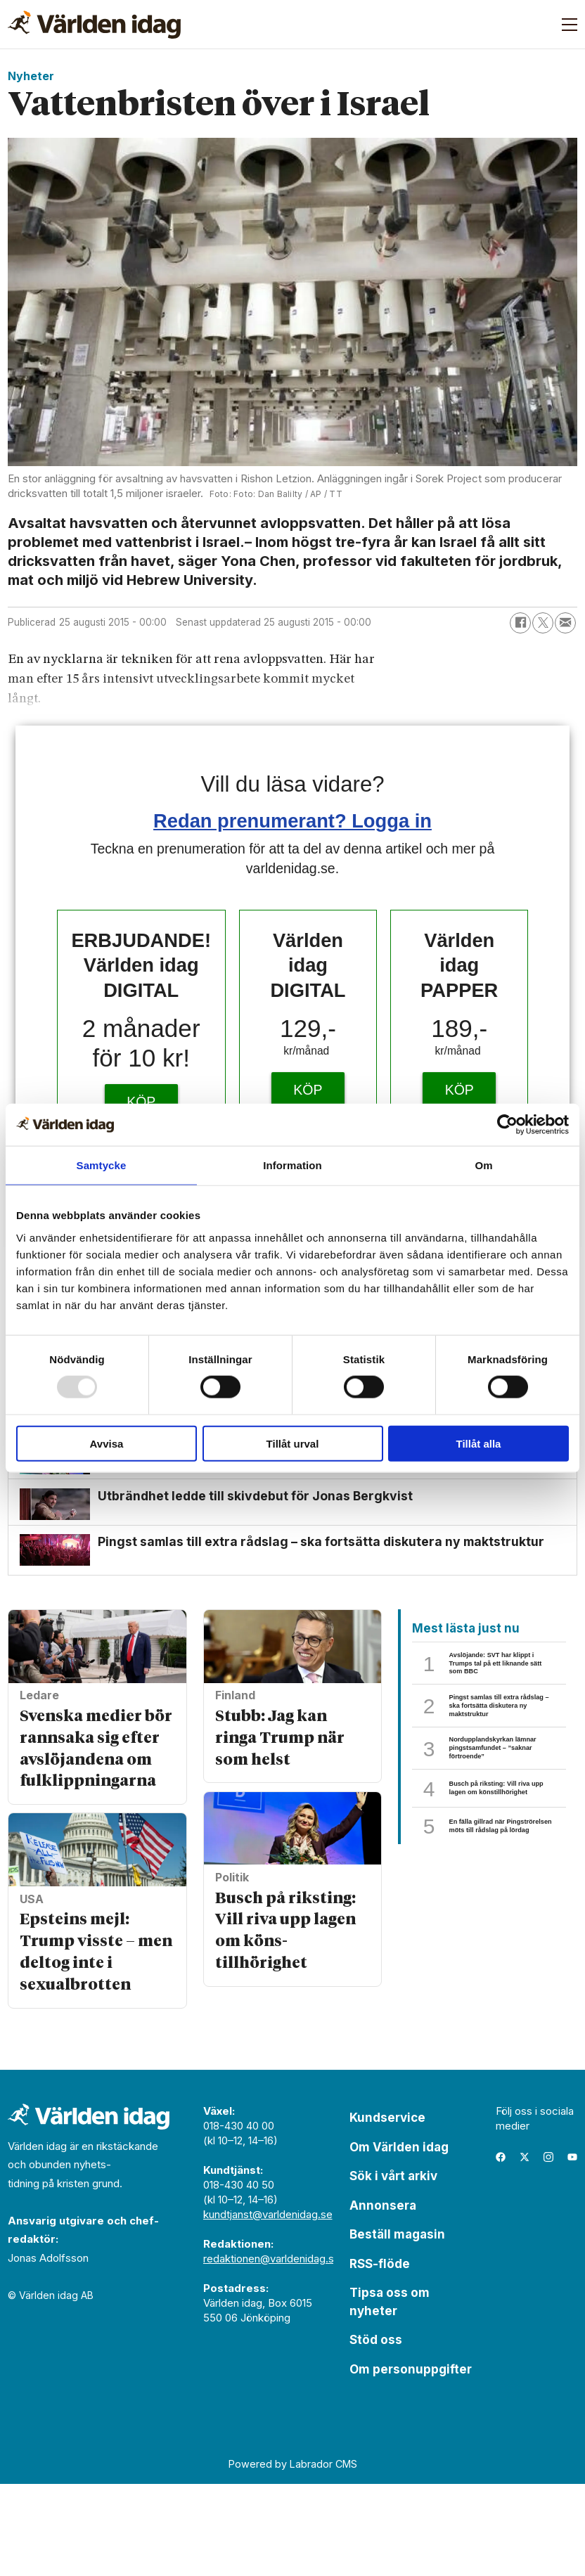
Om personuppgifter (410, 2461)
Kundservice (387, 2210)
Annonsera (382, 2297)
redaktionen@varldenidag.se (271, 2350)
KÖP (141, 1101)
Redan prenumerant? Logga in (292, 821)
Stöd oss (375, 2432)
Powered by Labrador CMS (293, 2555)
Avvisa (107, 1443)
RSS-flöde (379, 2355)
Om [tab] (483, 1165)
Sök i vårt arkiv (393, 2268)
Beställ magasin (397, 2326)
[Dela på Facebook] (520, 622)
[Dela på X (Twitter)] (542, 622)
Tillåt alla (478, 1443)
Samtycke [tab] (102, 1165)
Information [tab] (292, 1165)
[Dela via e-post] (565, 622)
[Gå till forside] (94, 24)
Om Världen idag (399, 2239)
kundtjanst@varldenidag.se (268, 2306)
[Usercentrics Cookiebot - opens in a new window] (507, 1124)
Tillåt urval (292, 1443)
